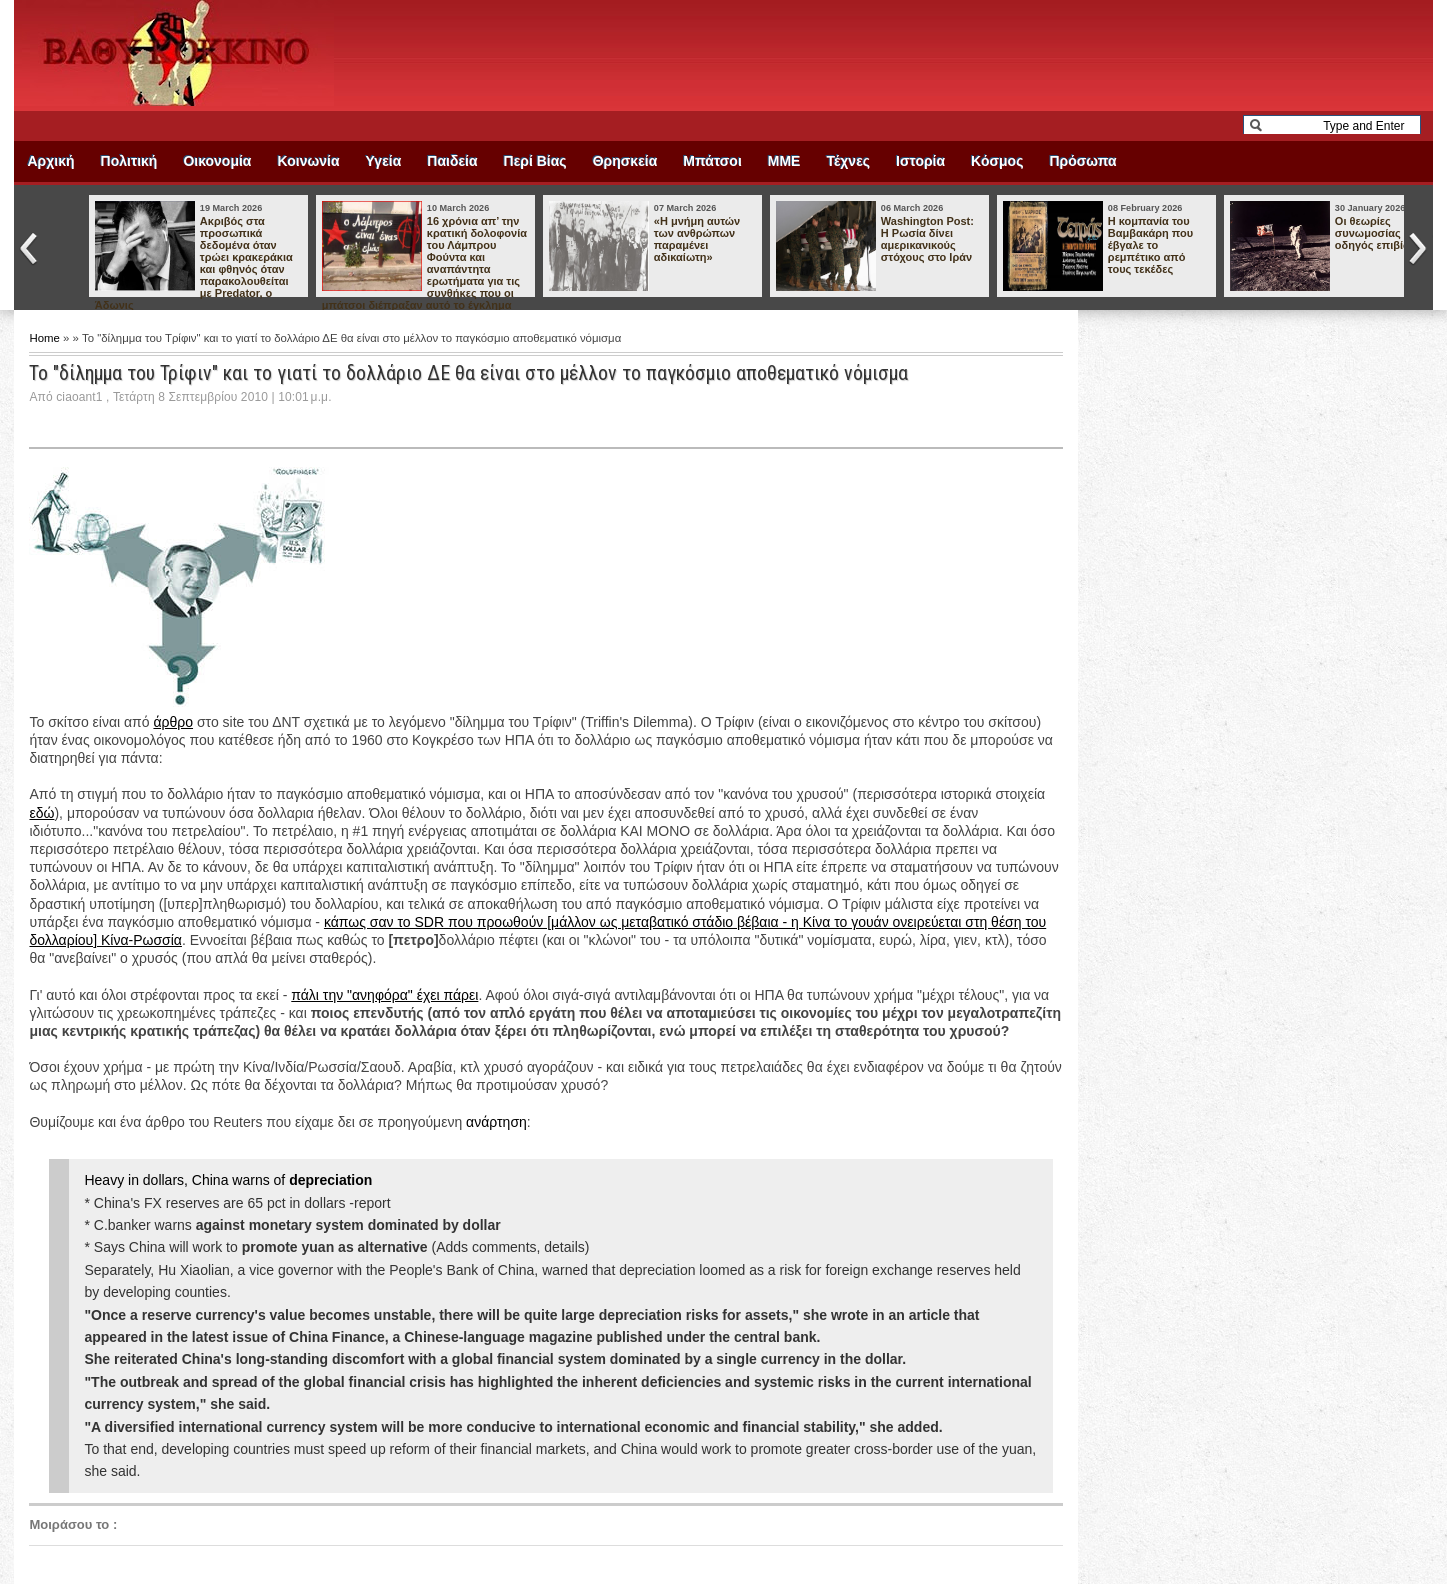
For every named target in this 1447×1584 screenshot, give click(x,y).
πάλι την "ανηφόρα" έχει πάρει (384, 995)
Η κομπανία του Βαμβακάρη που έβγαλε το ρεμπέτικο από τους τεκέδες (1150, 245)
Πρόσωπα (1082, 161)
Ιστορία (920, 161)
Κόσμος (997, 161)
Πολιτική (129, 161)
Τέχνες (848, 161)
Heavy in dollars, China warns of (228, 1180)
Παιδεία (452, 161)
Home (46, 338)
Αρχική (50, 161)
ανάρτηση (496, 1122)
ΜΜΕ (784, 161)
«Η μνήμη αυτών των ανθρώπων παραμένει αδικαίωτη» (697, 239)
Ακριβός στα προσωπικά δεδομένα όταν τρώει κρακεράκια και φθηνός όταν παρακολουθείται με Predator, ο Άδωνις (194, 263)
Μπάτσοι (712, 161)
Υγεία (384, 161)
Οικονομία (217, 161)
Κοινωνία (308, 161)
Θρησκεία (625, 161)
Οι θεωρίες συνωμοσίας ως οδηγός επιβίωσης (1383, 233)
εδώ (41, 813)
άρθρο (173, 722)
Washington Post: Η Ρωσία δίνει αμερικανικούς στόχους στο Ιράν (927, 239)
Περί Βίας (535, 161)
